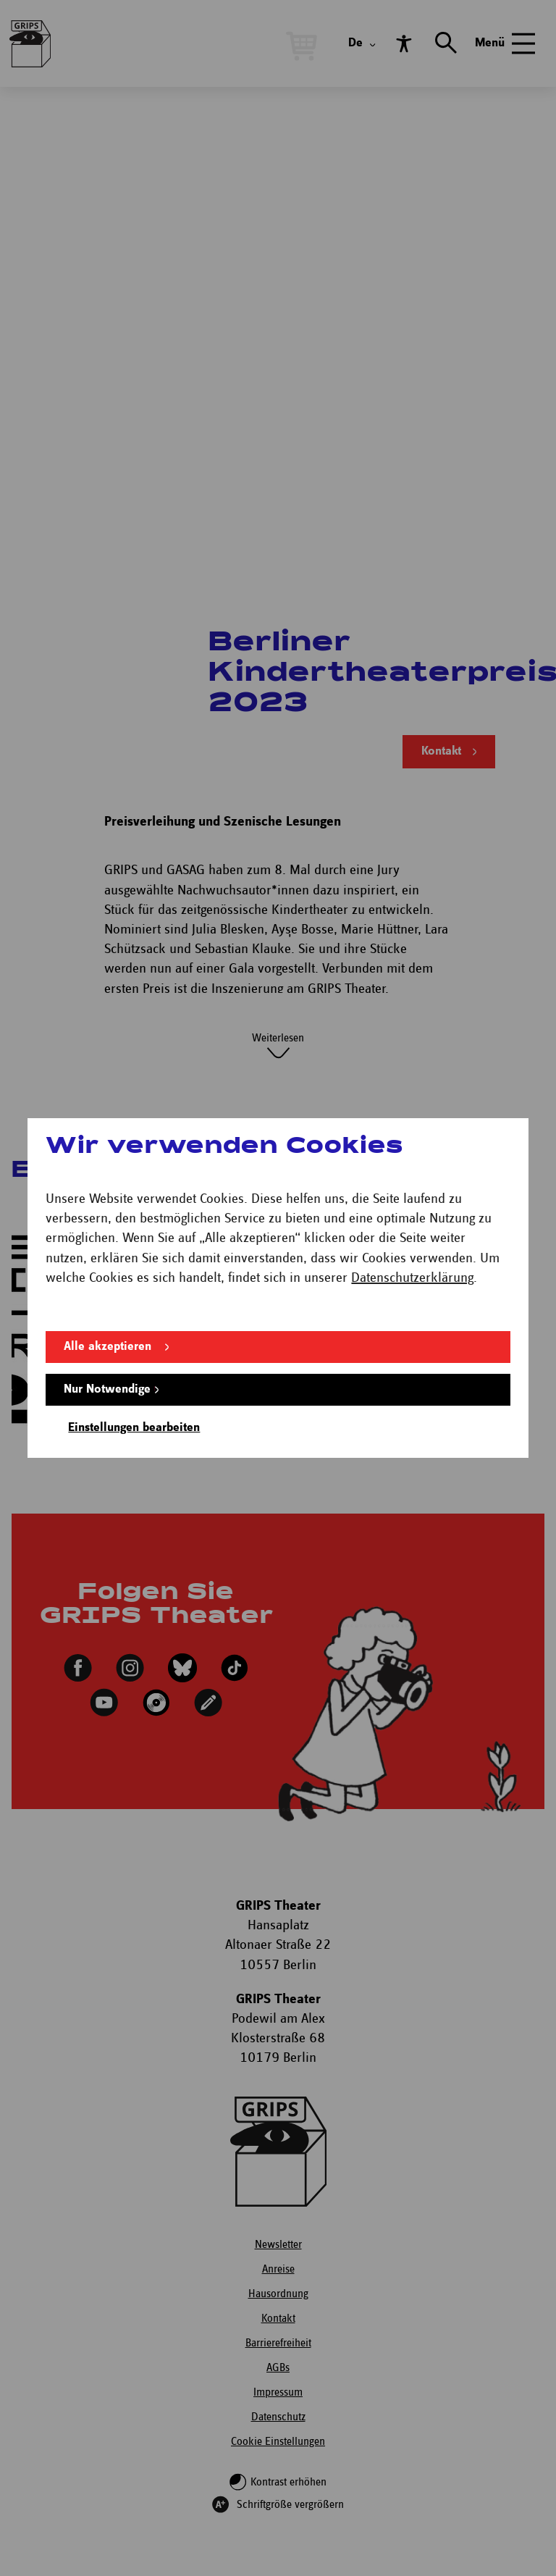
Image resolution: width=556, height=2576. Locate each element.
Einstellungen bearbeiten (134, 1427)
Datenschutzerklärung (412, 1277)
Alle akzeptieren (107, 1346)
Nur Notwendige (107, 1389)
